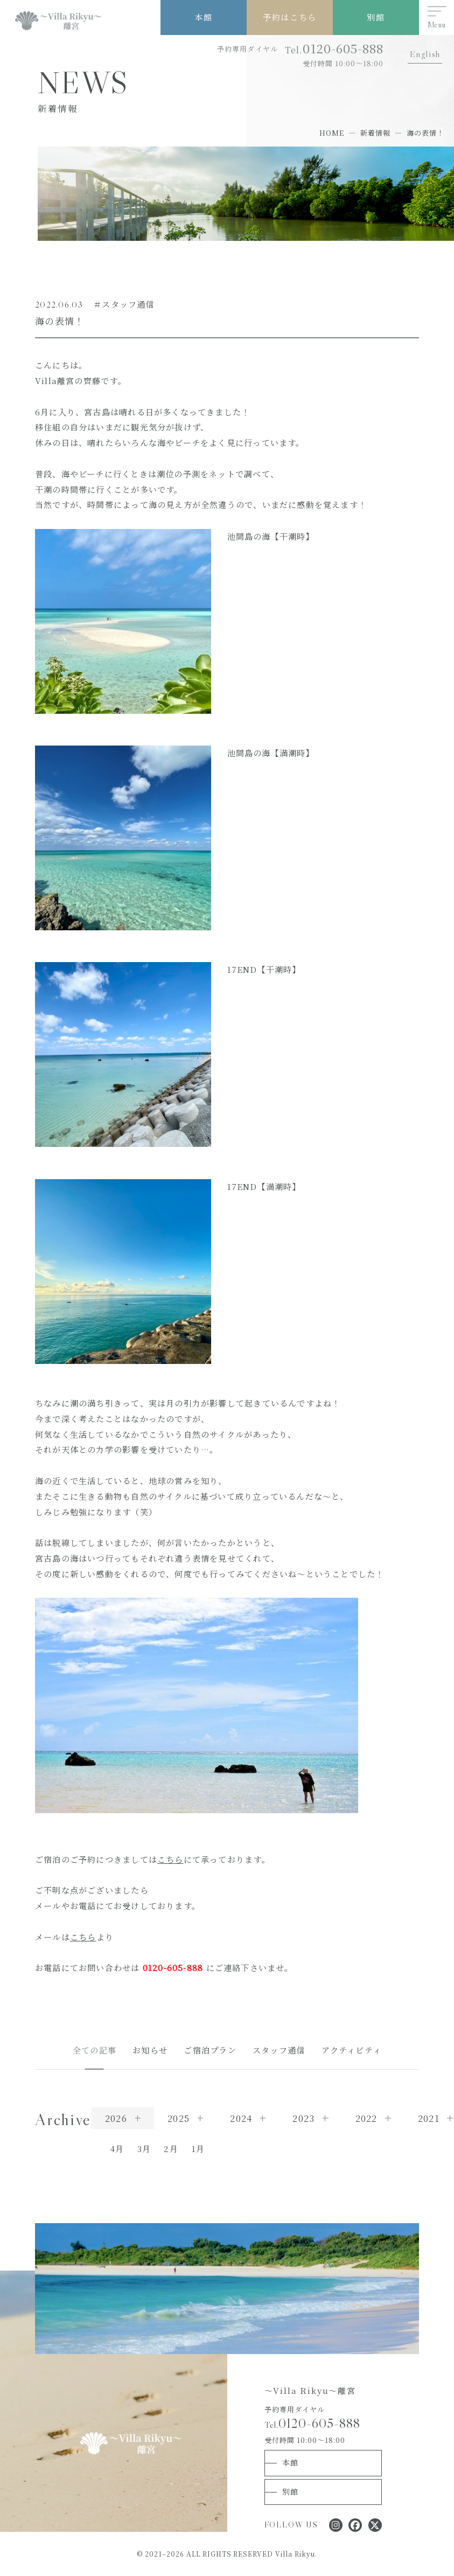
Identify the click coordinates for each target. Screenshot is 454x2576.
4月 (117, 2148)
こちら (170, 1859)
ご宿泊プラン (210, 2050)
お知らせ (149, 2050)
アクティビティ (352, 2050)
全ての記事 (94, 2050)
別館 (376, 17)
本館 (203, 17)
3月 (144, 2148)
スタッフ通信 (279, 2050)
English (425, 53)
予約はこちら (289, 17)
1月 (198, 2148)
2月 (171, 2148)
